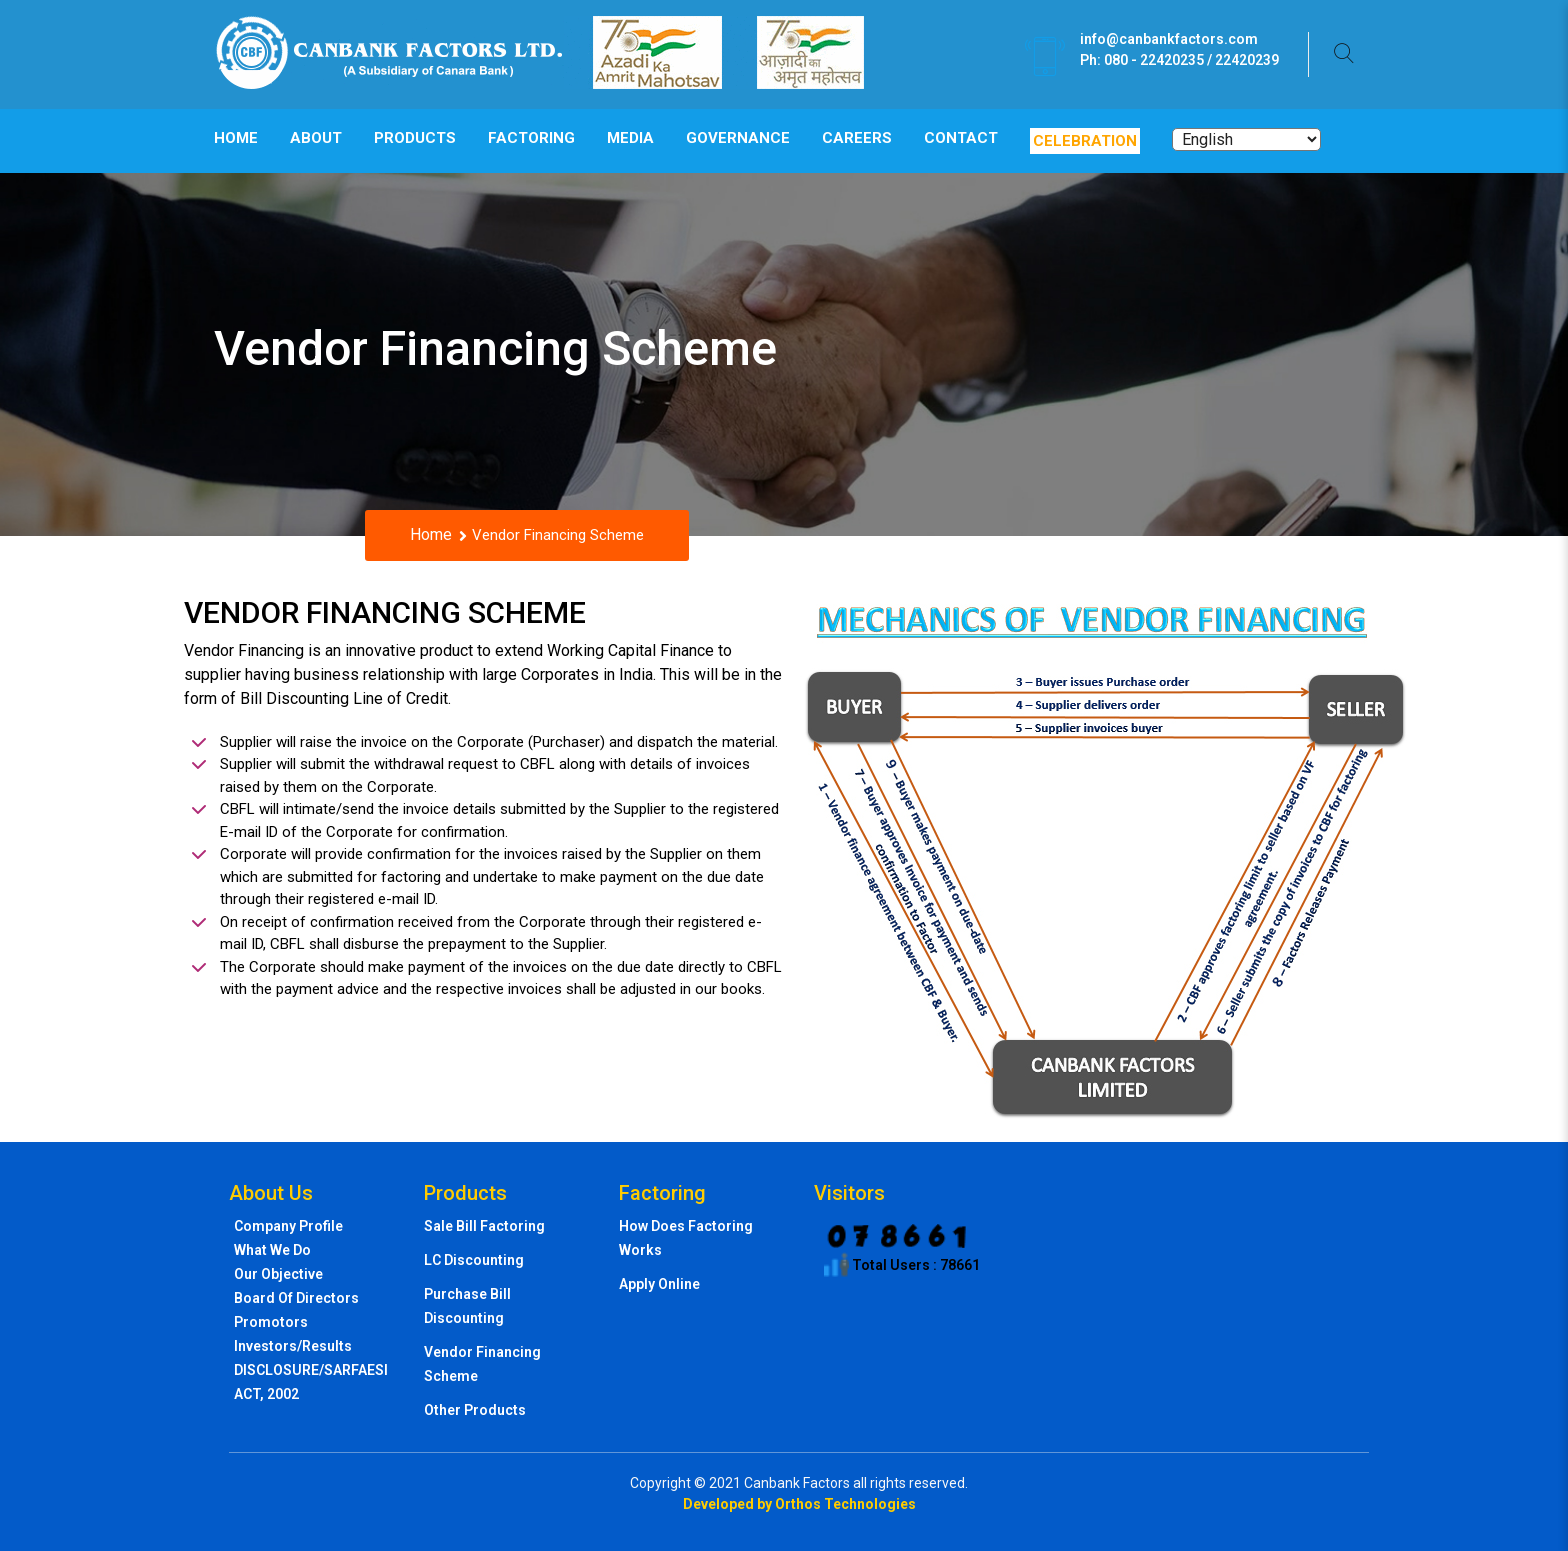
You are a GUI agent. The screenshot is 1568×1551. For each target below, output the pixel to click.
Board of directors (296, 1298)
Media (630, 138)
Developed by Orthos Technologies (799, 1504)
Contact (961, 138)
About (316, 138)
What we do (272, 1250)
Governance (738, 138)
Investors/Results (293, 1346)
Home (236, 138)
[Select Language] (1246, 139)
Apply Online (659, 1284)
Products (415, 138)
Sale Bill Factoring (484, 1226)
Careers (857, 138)
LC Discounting (474, 1260)
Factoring (531, 138)
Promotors (271, 1322)
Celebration (1085, 141)
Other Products (475, 1410)
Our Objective (278, 1274)
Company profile (288, 1226)
